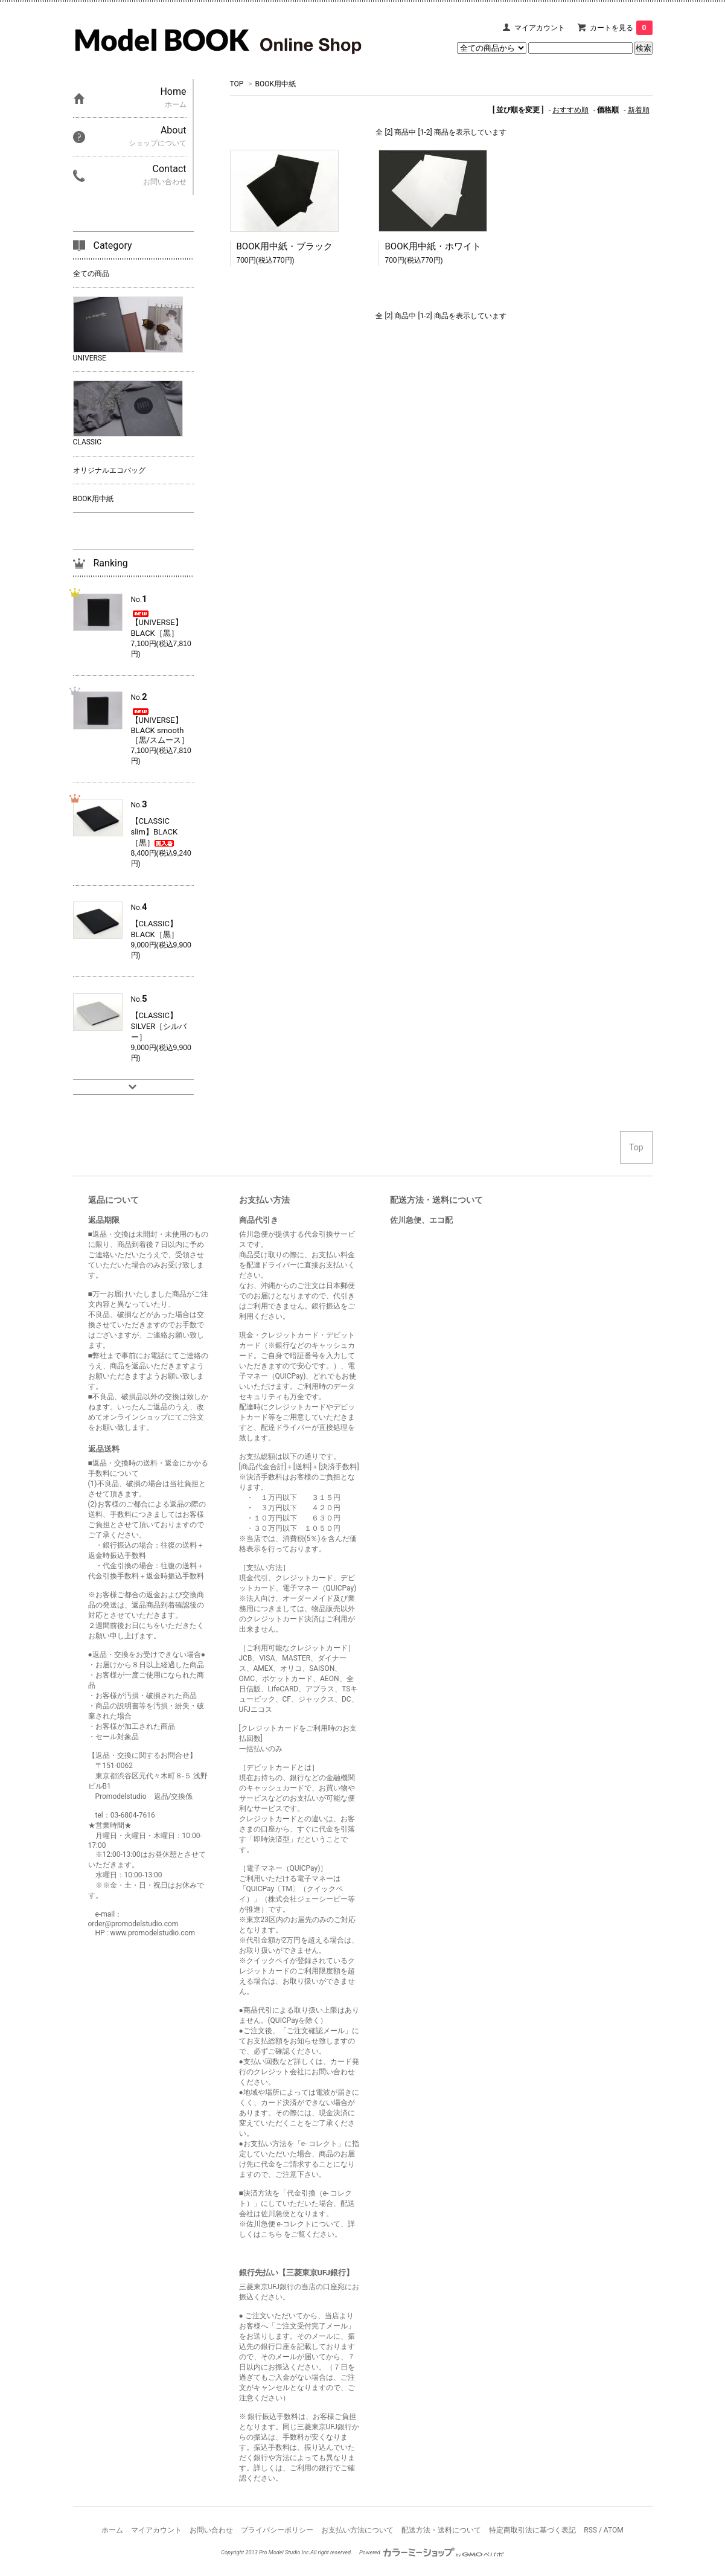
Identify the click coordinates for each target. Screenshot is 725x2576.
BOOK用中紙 (275, 84)
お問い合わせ (211, 2530)
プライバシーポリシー (277, 2530)
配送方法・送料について (441, 2530)
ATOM (614, 2530)
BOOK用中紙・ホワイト (433, 246)
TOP (237, 84)
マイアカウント (539, 28)
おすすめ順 (570, 110)
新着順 (639, 110)
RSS (590, 2530)
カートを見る (621, 28)
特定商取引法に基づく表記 (532, 2530)
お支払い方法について (357, 2530)
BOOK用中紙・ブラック (285, 246)
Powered (431, 2552)
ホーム (112, 2530)
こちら (272, 2234)
